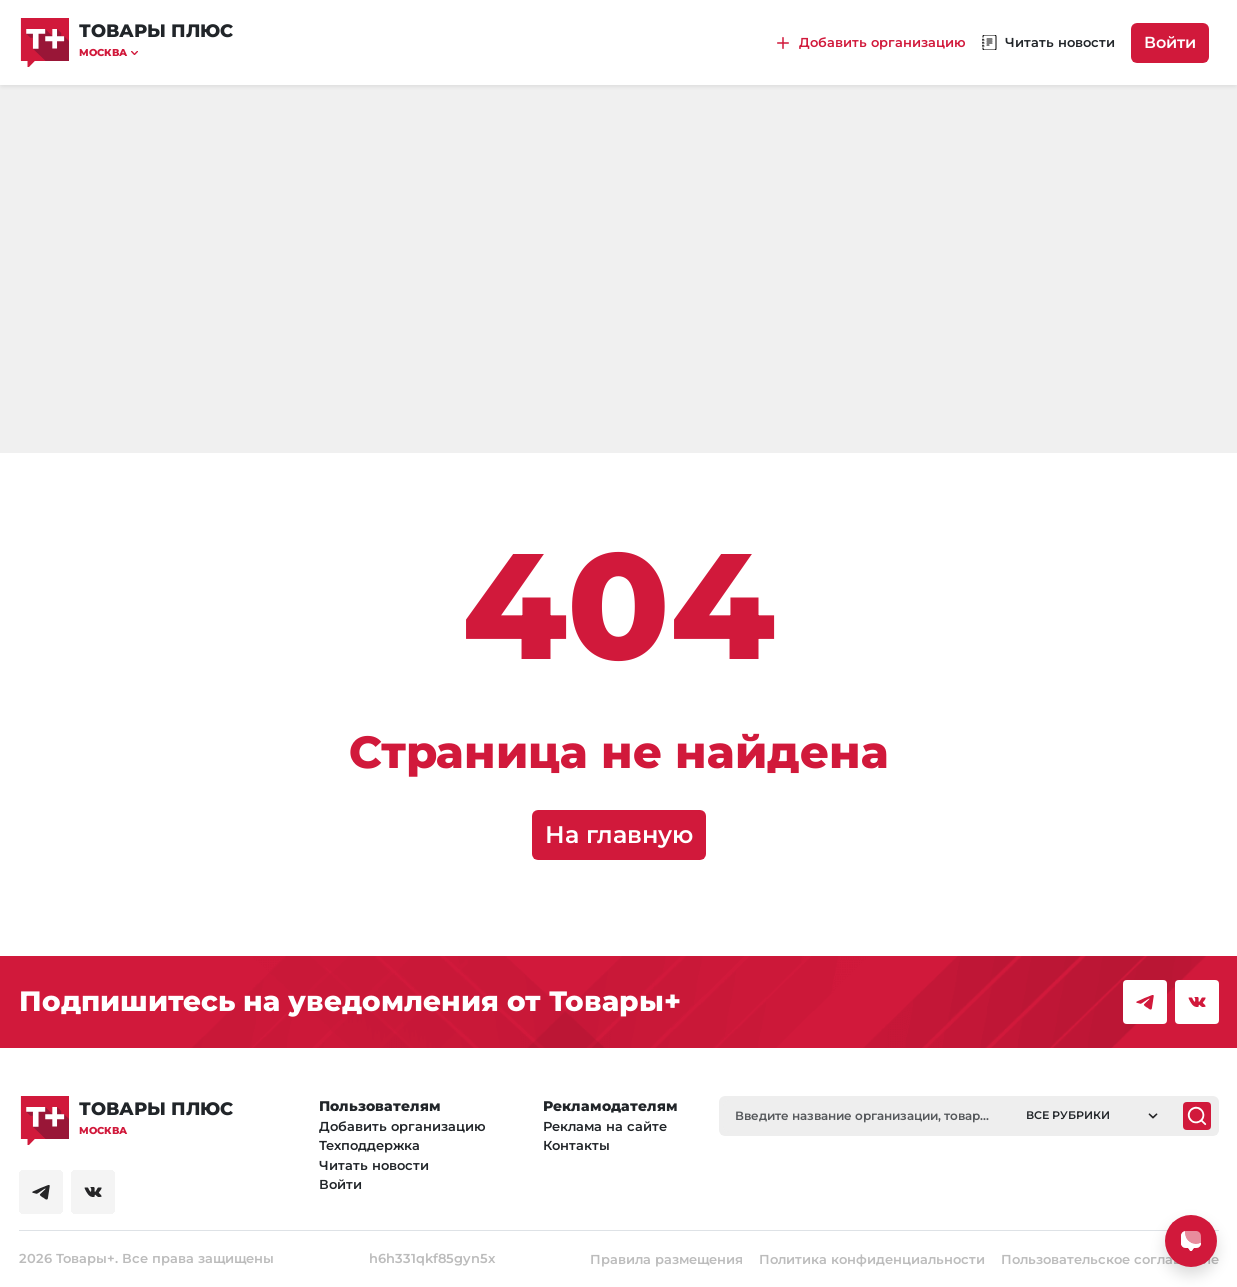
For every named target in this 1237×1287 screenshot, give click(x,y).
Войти (1170, 42)
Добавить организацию (402, 1126)
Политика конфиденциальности (872, 1259)
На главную (619, 834)
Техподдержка (369, 1145)
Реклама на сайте (605, 1126)
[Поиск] (1197, 1116)
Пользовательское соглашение (1110, 1259)
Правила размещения (666, 1259)
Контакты (576, 1145)
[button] (156, 52)
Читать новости (374, 1165)
